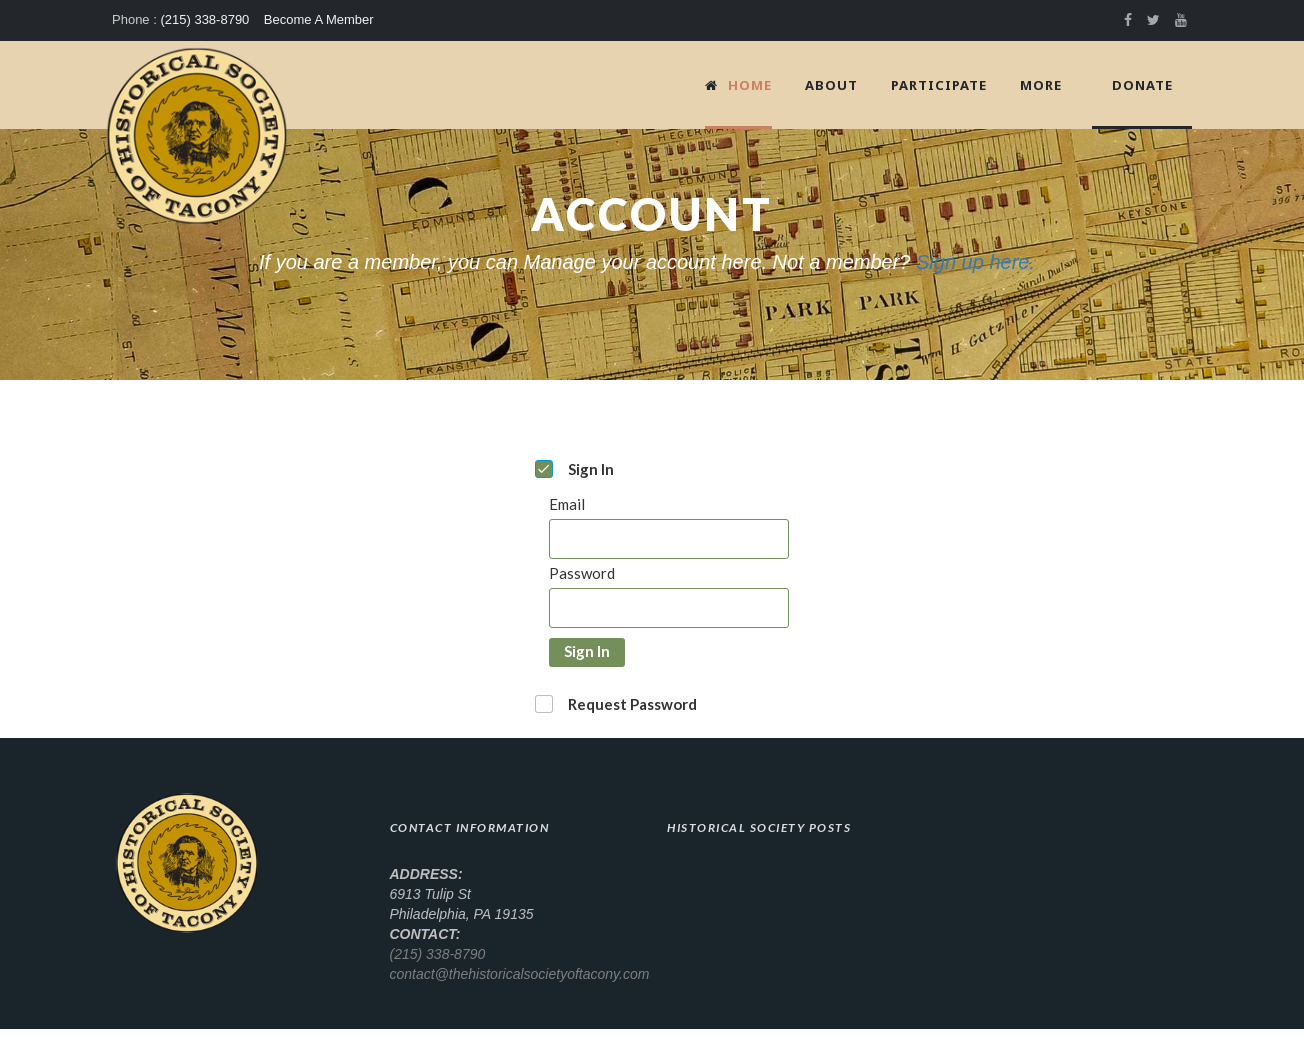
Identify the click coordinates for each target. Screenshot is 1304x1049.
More (1041, 85)
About (831, 85)
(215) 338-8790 (204, 19)
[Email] (669, 539)
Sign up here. (975, 262)
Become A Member (319, 19)
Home (738, 85)
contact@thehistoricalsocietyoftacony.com (520, 974)
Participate (939, 85)
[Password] (669, 608)
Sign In (587, 651)
